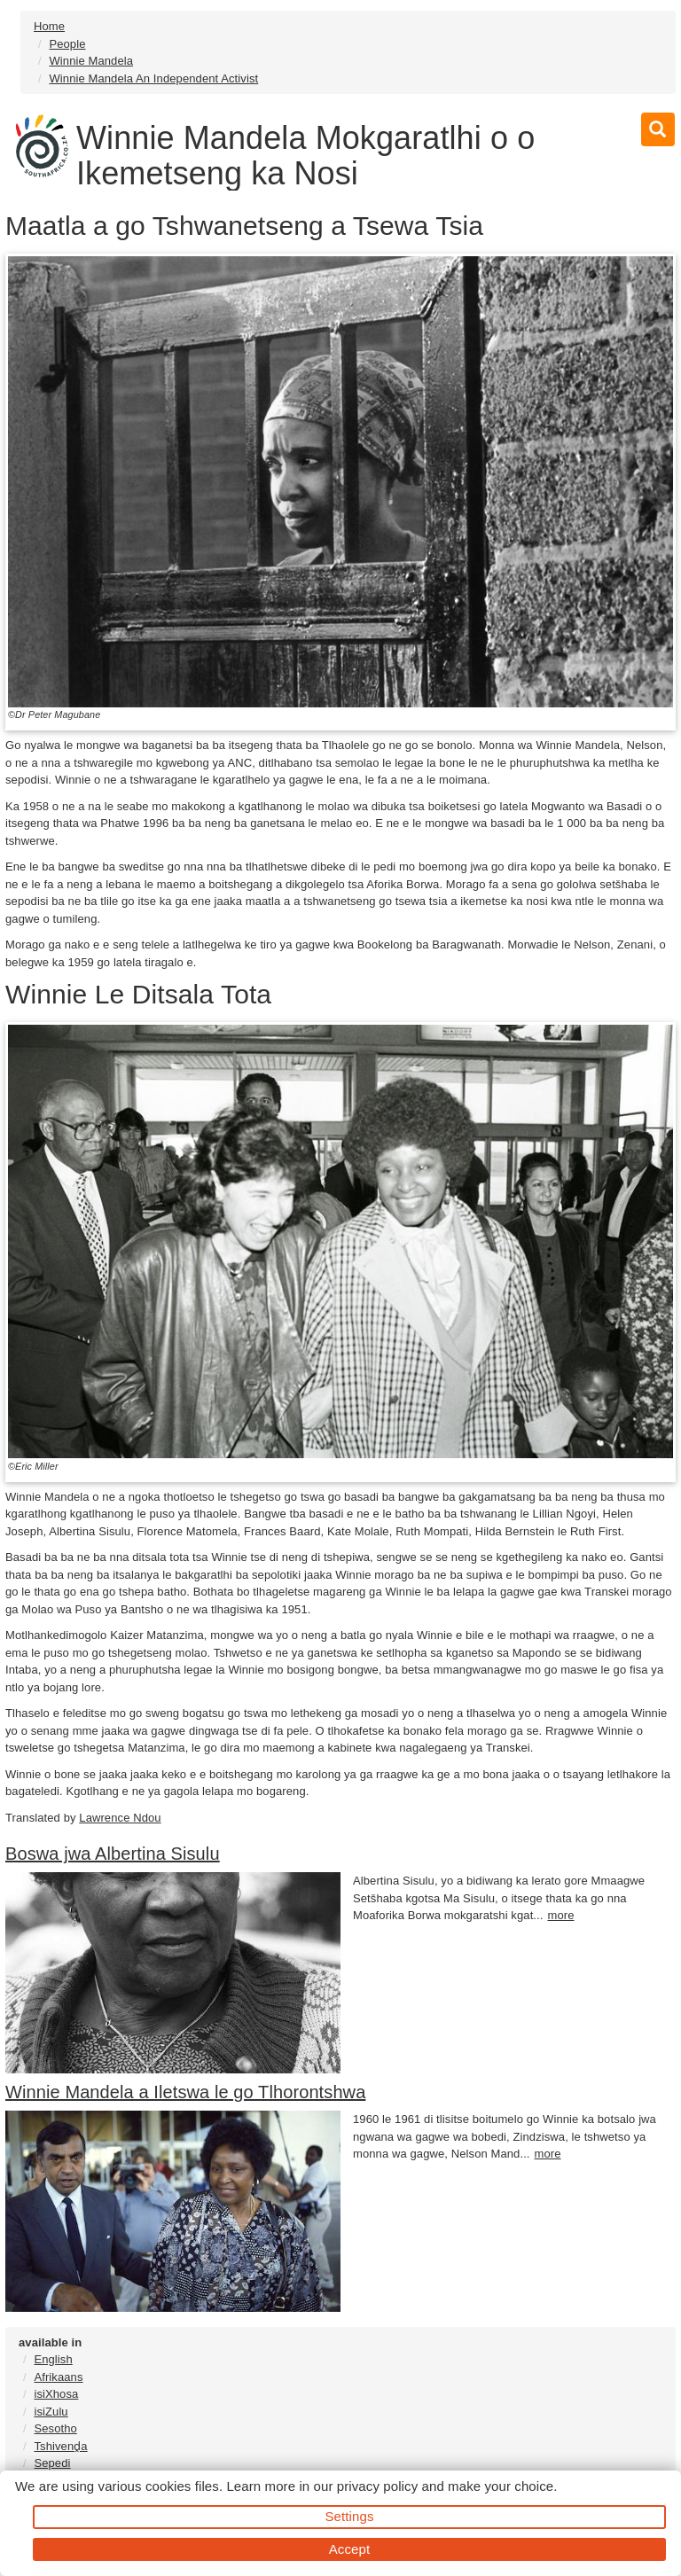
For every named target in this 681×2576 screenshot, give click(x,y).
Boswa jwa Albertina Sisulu (112, 1853)
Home (49, 26)
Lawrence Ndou (119, 1817)
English (53, 2359)
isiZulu (50, 2411)
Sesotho (55, 2428)
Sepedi (52, 2463)
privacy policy (377, 2486)
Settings (349, 2516)
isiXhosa (56, 2393)
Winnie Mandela (91, 60)
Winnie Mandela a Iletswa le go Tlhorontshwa (185, 2092)
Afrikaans (58, 2377)
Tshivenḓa (60, 2446)
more (560, 1915)
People (67, 44)
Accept (349, 2548)
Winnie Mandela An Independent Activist (153, 78)
